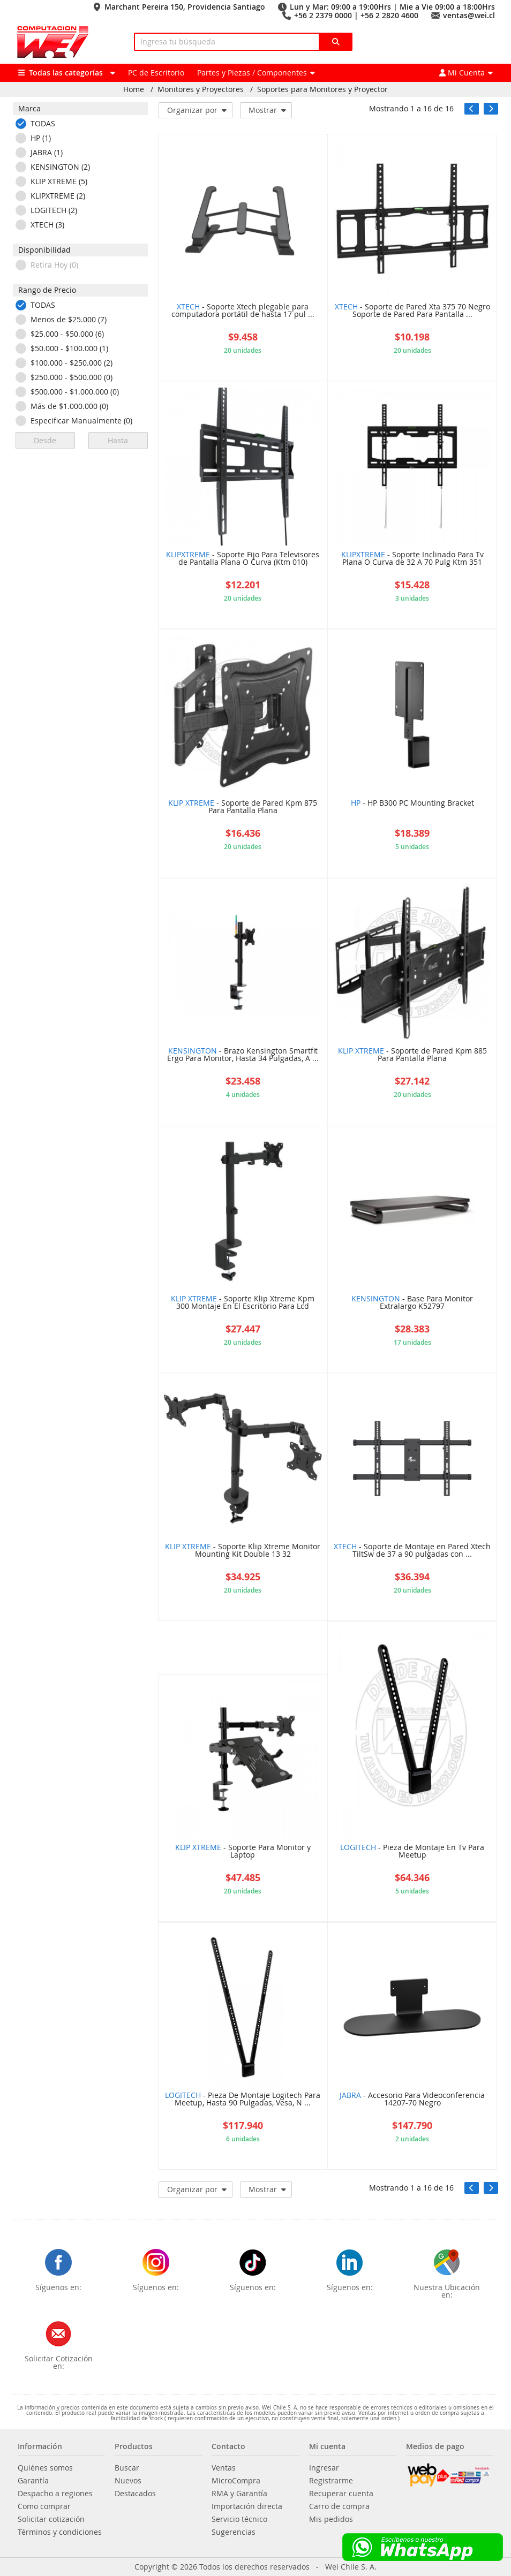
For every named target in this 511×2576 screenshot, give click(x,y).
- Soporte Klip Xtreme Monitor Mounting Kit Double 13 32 (242, 1551)
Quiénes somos (45, 2468)
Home (133, 89)
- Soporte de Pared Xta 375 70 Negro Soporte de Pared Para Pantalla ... (412, 311)
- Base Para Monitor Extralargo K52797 (412, 1303)
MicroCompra (236, 2480)
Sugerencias (233, 2532)
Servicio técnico (239, 2519)
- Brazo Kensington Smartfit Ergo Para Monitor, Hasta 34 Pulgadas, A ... (243, 1055)
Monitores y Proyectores (200, 89)
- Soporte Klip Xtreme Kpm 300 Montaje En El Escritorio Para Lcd (242, 1303)
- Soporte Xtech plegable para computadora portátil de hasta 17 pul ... (242, 311)
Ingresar (324, 2468)
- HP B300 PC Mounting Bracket (412, 803)
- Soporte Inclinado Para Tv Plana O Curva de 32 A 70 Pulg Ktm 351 (412, 559)
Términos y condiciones (60, 2532)
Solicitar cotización (51, 2519)
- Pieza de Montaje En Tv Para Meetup (412, 1852)
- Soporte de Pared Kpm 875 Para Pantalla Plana (242, 807)
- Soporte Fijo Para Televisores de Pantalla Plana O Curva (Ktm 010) (242, 559)
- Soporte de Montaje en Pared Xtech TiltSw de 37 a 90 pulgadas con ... (412, 1551)
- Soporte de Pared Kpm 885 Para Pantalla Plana (412, 1055)
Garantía (33, 2480)
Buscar (127, 2468)
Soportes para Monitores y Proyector (322, 89)
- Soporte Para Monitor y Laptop (243, 1852)
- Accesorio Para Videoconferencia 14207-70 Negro (412, 2100)
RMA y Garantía (239, 2493)
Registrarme (331, 2480)
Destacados (135, 2493)
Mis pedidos (331, 2519)
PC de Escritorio (156, 72)
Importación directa (247, 2506)
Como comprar (44, 2506)
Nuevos (128, 2480)
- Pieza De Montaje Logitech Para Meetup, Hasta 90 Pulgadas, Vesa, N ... (242, 2100)
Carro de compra (339, 2506)
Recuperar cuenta (341, 2493)
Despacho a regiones (55, 2493)
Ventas (224, 2468)
